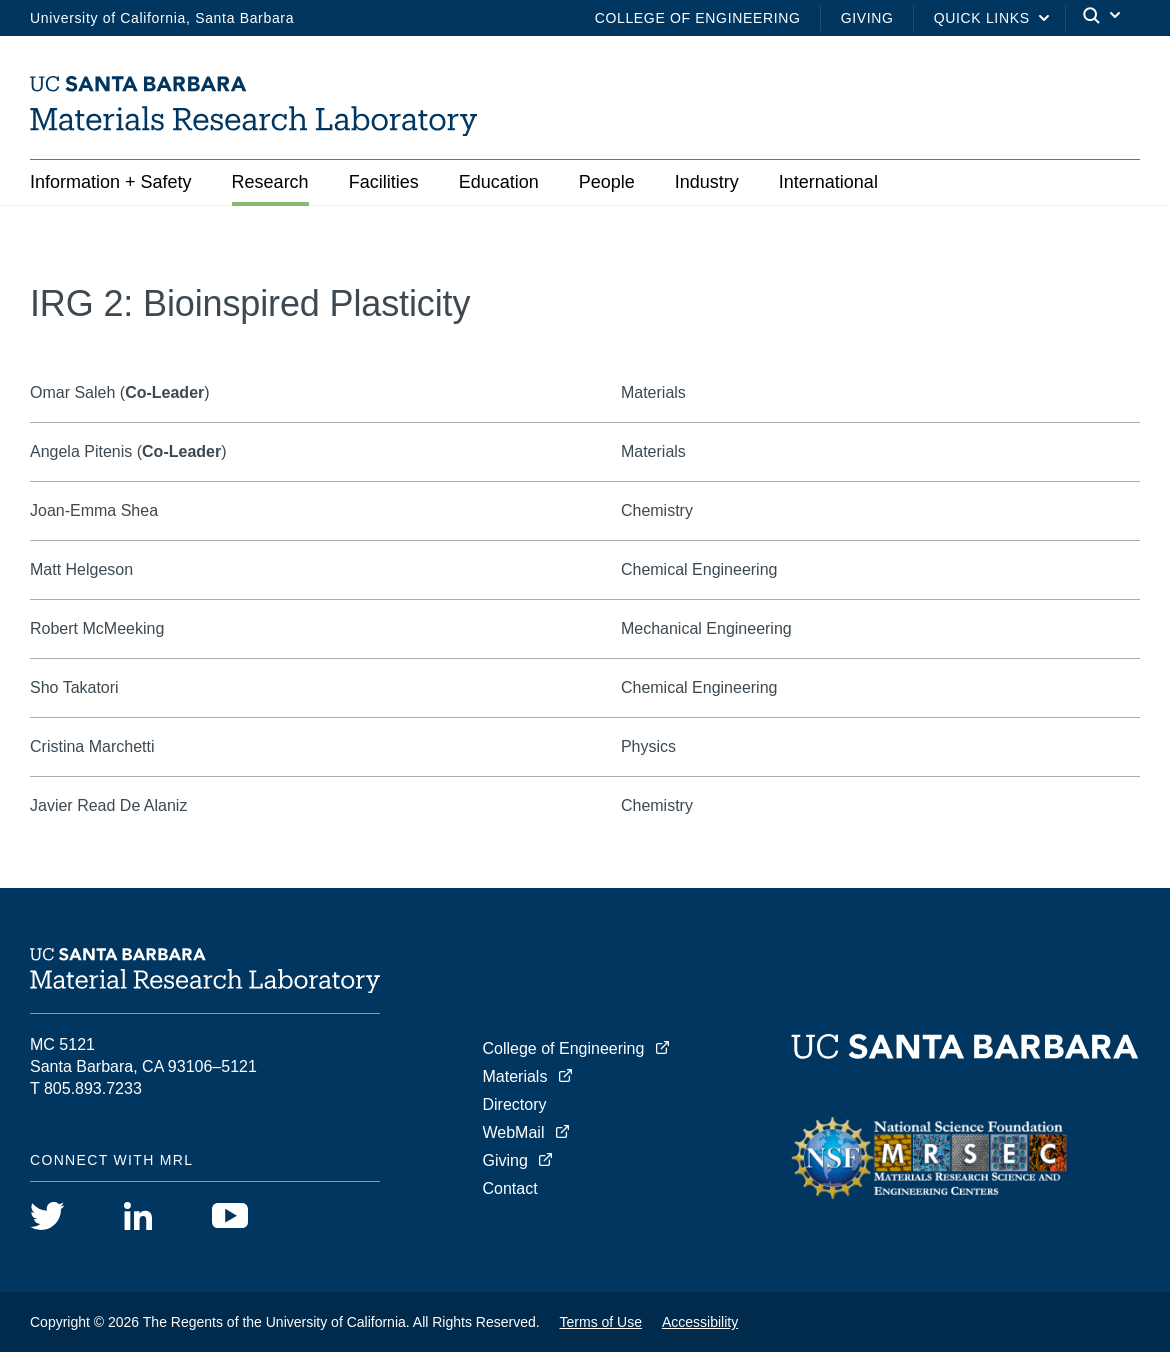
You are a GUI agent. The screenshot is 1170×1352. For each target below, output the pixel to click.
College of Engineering (698, 18)
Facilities (384, 182)
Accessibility (700, 1322)
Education (499, 182)
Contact (510, 1188)
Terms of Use (601, 1322)
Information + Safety (111, 182)
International (828, 182)
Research (270, 182)
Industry (707, 182)
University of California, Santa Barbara (162, 18)
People (607, 182)
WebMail (514, 1132)
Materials (515, 1076)
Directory (515, 1104)
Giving (867, 18)
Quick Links (982, 18)
